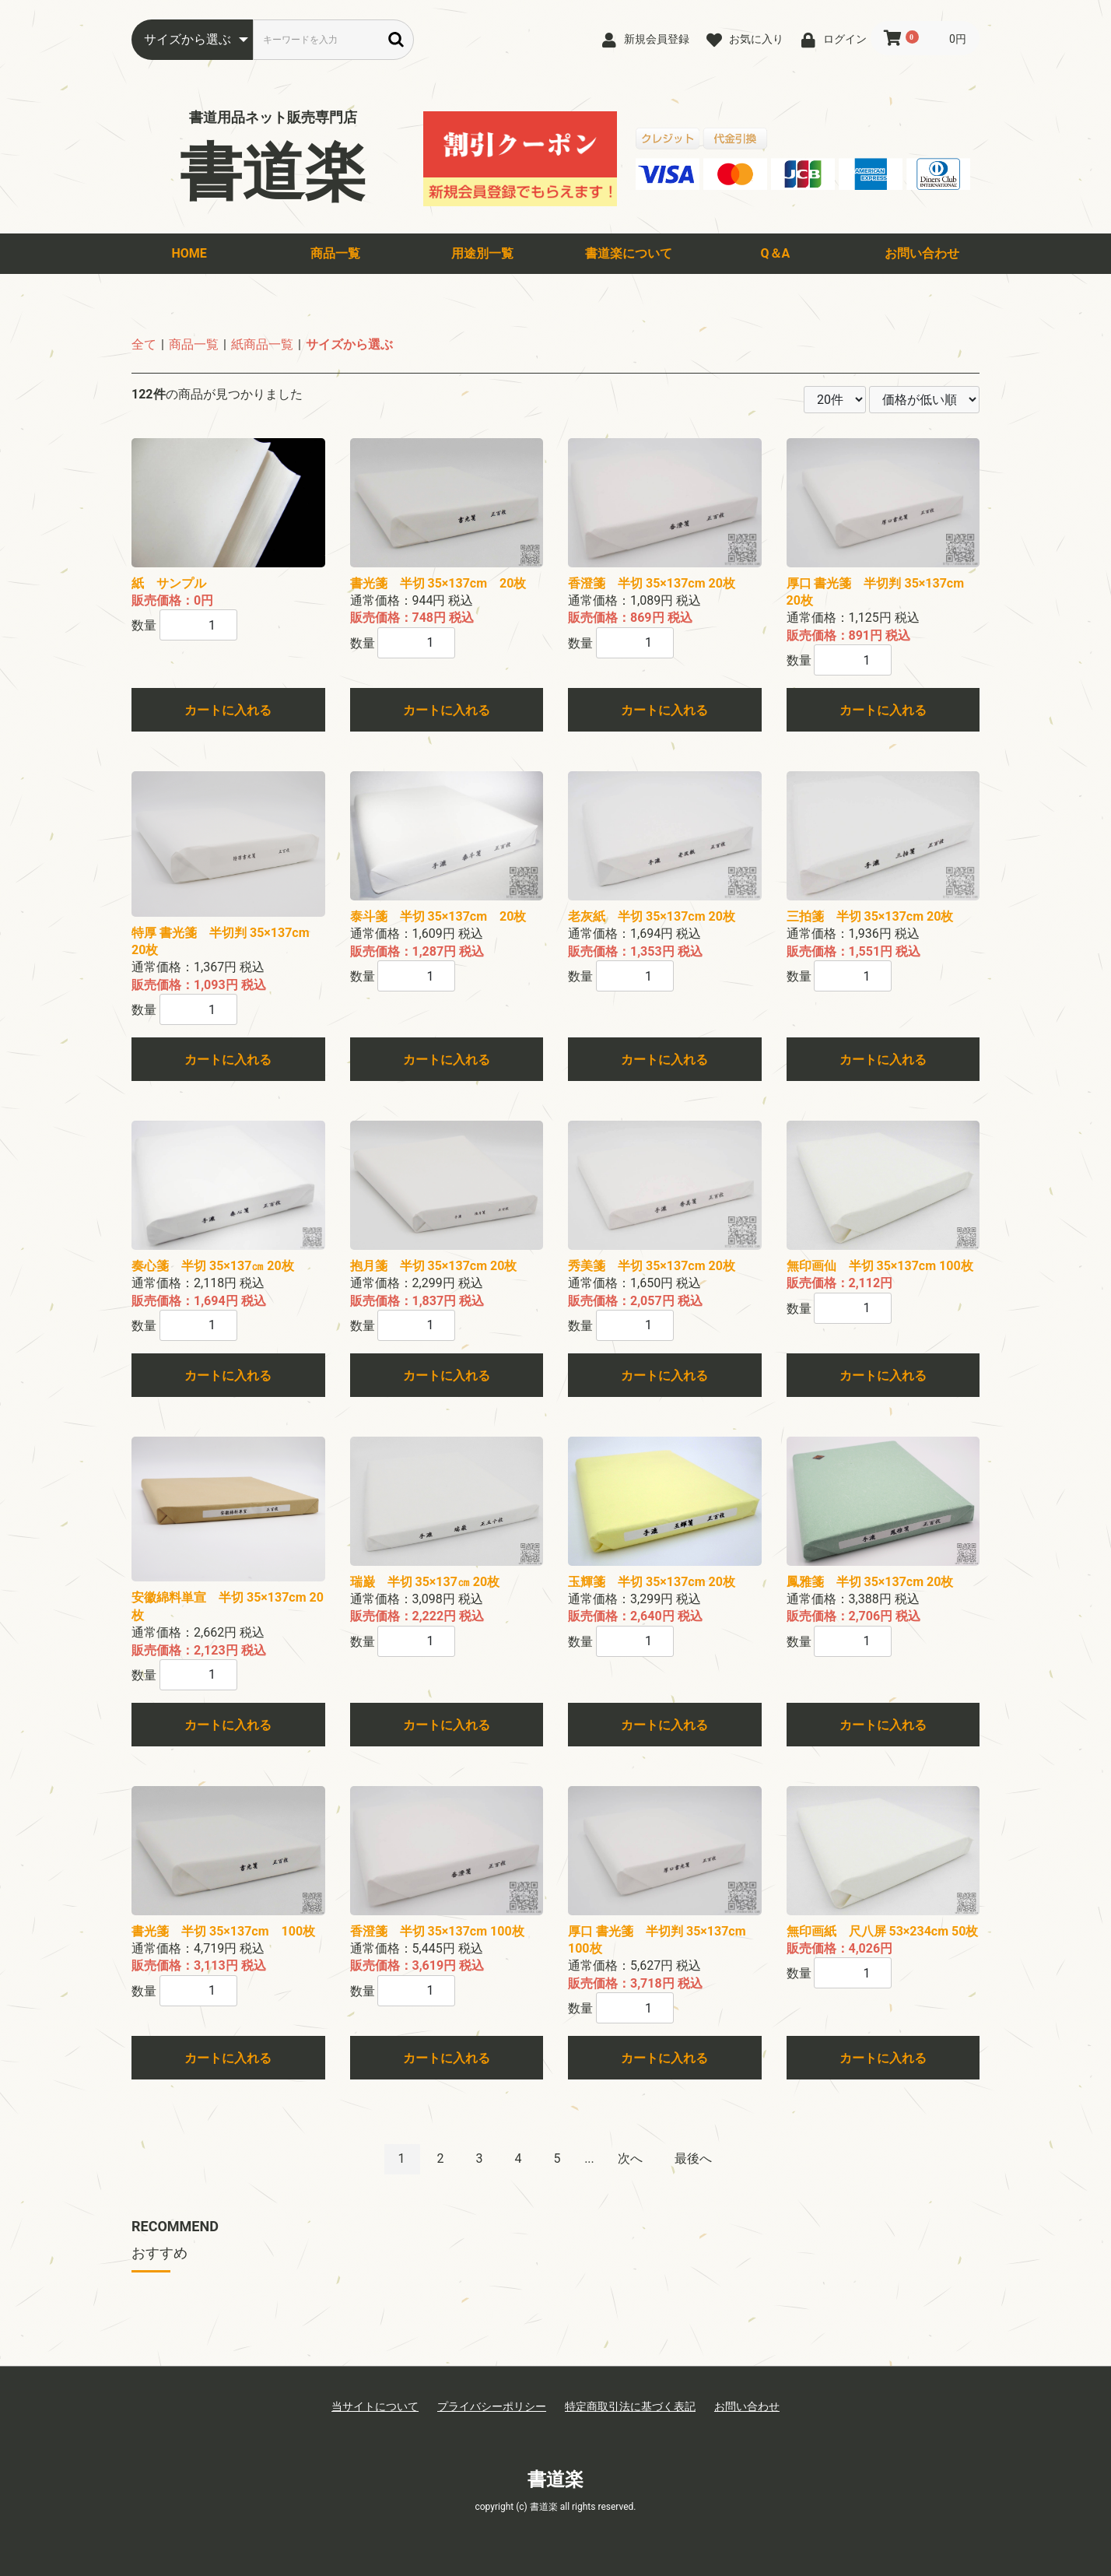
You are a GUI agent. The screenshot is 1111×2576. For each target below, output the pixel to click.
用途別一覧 (482, 253)
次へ (630, 2158)
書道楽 (273, 172)
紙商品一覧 (262, 344)
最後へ (693, 2158)
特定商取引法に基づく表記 (630, 2406)
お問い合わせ (922, 253)
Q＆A (775, 253)
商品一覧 (335, 253)
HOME (188, 253)
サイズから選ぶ (349, 344)
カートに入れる (228, 710)
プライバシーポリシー (491, 2406)
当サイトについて (375, 2406)
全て (143, 344)
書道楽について (628, 253)
